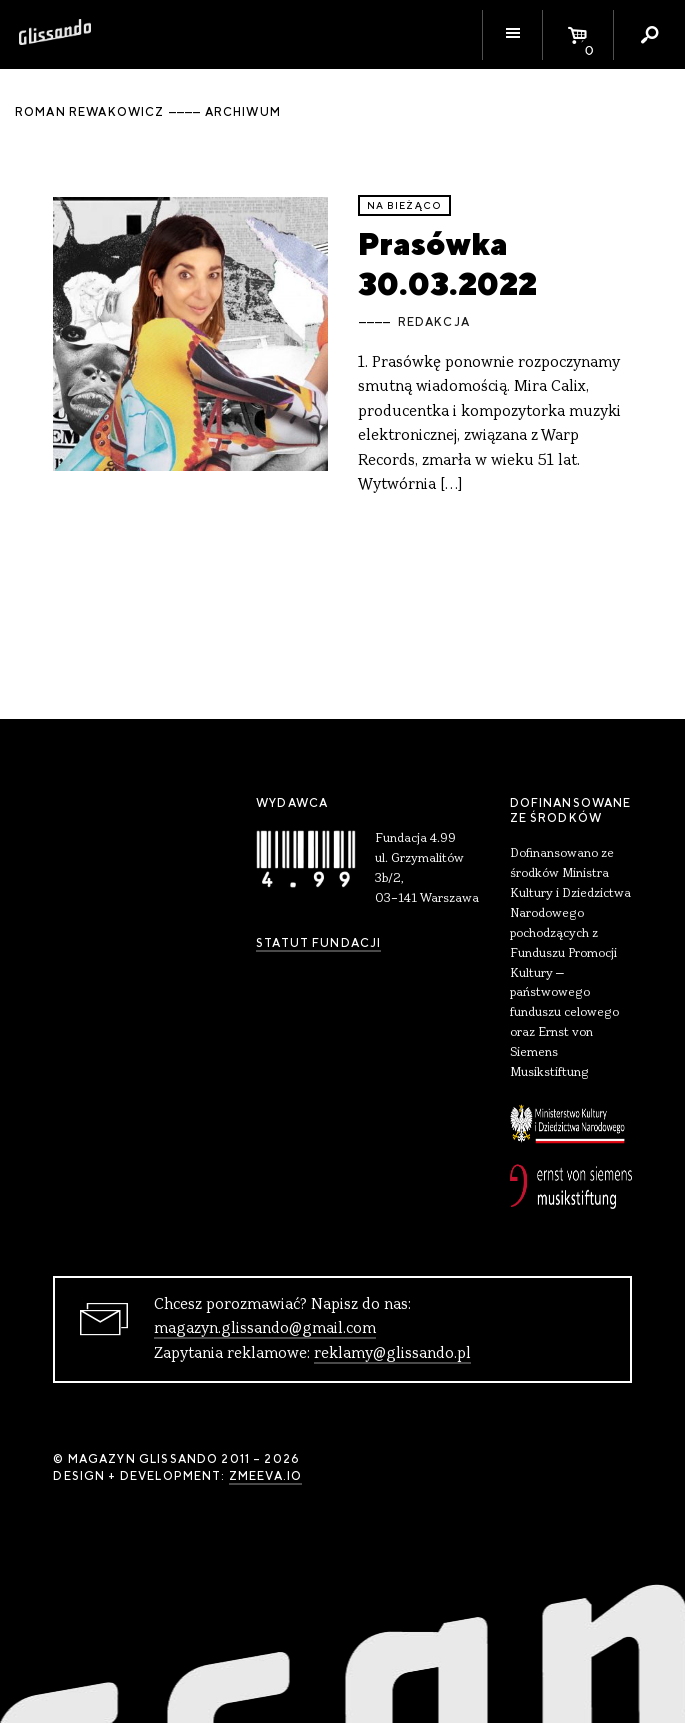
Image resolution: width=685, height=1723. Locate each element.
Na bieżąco (405, 205)
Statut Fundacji (318, 943)
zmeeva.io (265, 1476)
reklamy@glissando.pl (392, 1354)
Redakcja (434, 322)
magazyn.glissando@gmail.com (265, 1329)
